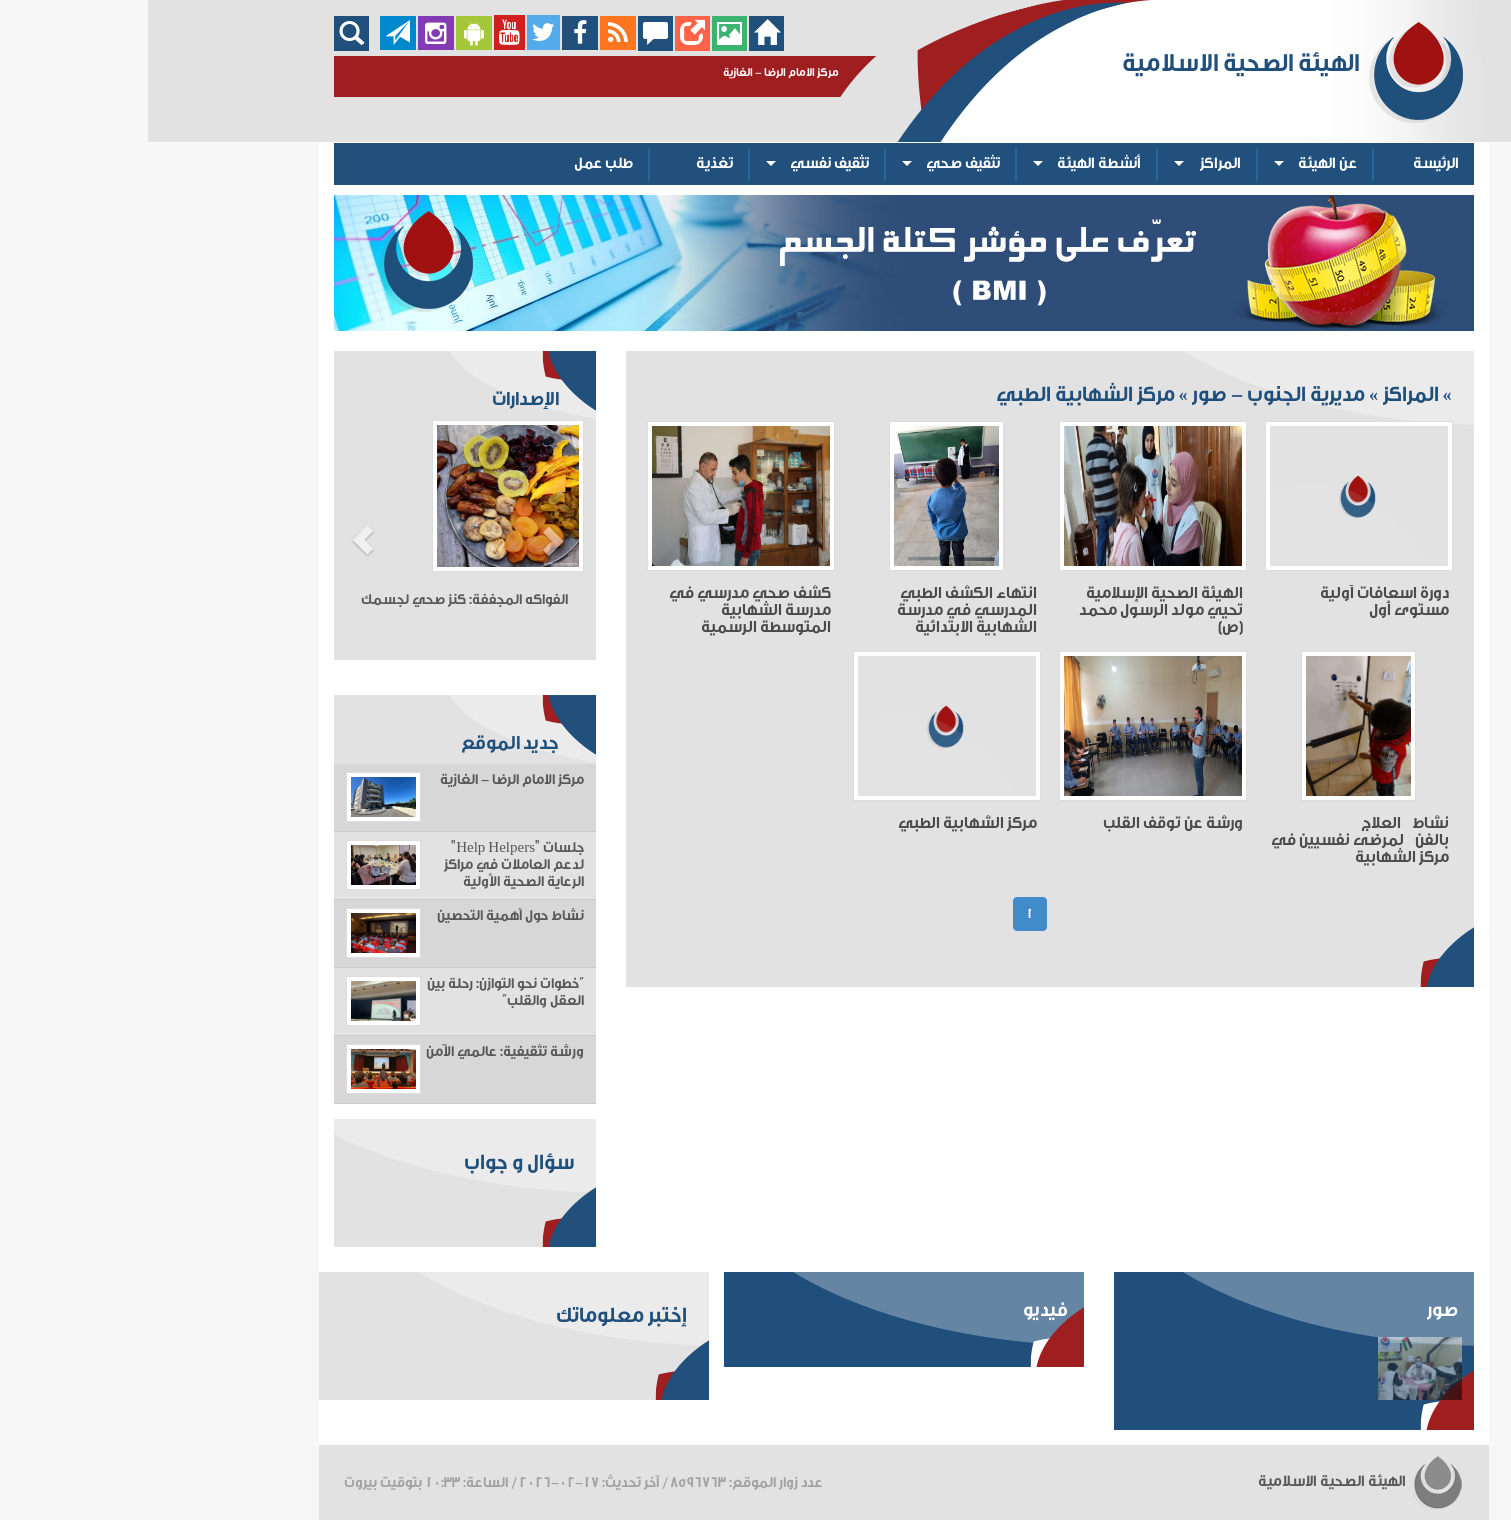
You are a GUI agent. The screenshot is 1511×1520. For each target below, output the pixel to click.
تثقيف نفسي (681, 163)
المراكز (1072, 163)
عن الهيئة (1179, 163)
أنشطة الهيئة (951, 163)
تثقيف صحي (815, 163)
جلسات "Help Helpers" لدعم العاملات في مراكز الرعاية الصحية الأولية (366, 865)
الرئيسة (1288, 163)
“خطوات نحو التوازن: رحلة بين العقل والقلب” (357, 992)
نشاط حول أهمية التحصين (362, 916)
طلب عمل (455, 163)
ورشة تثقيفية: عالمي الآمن (357, 1052)
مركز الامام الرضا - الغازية (364, 780)
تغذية (566, 163)
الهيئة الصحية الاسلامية (1213, 1481)
